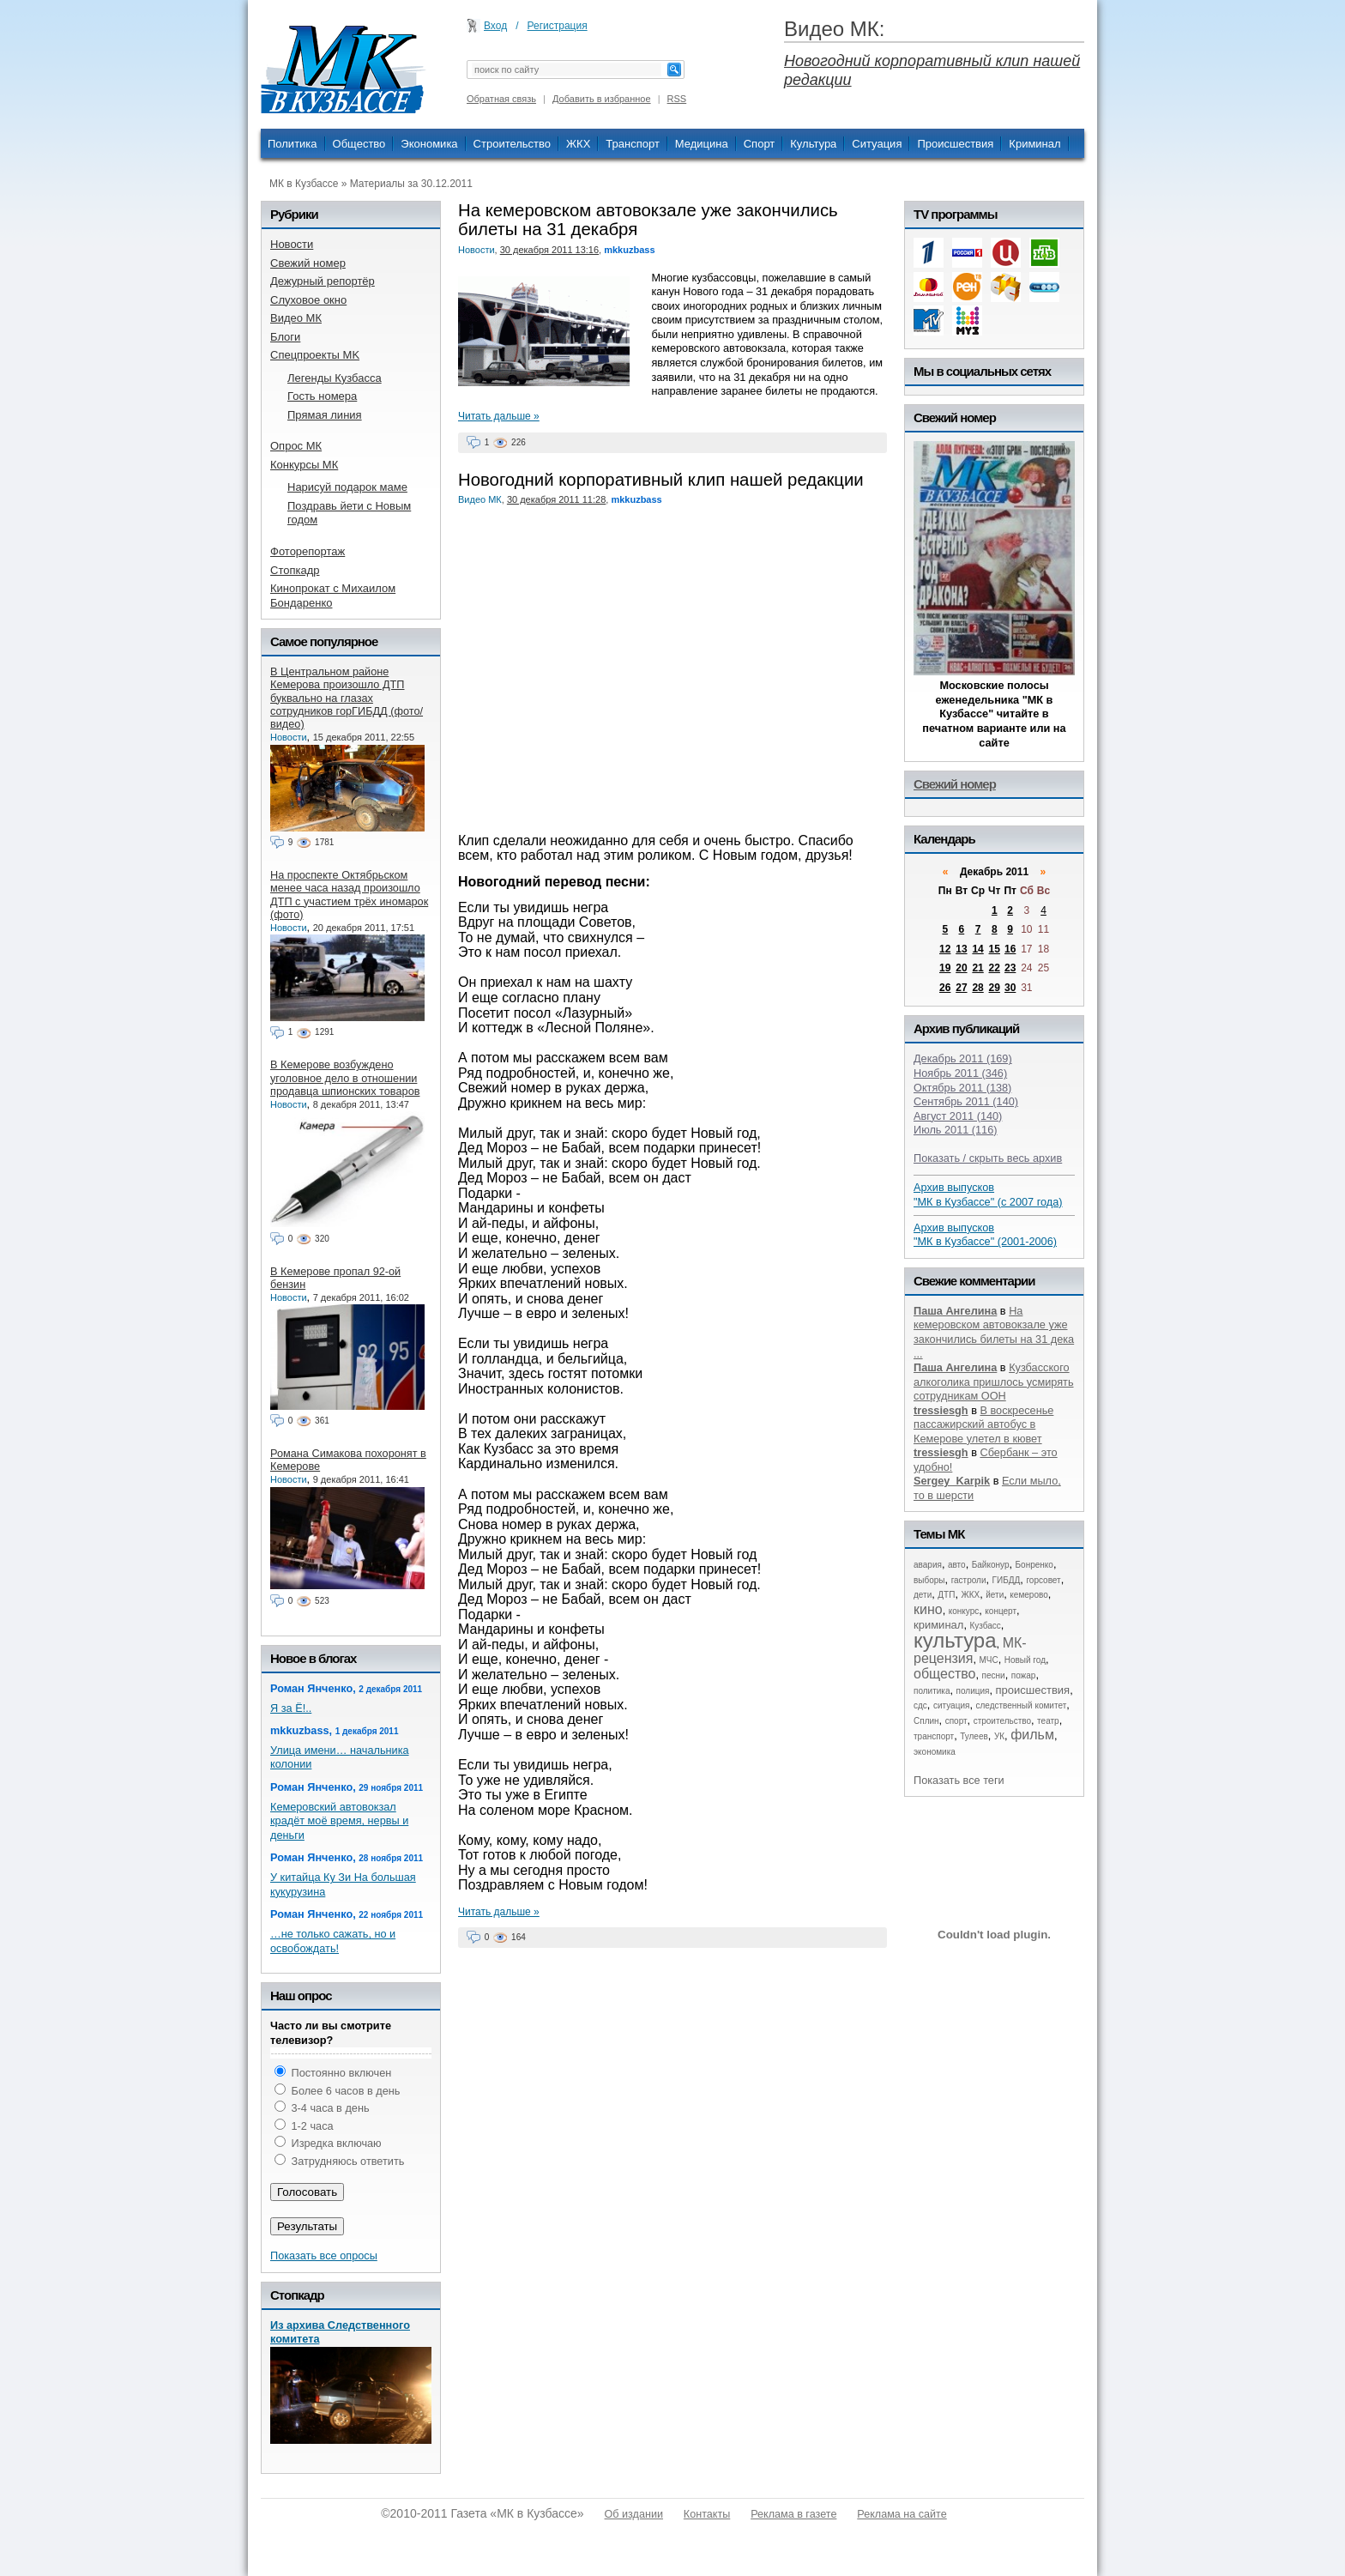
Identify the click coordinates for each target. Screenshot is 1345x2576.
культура (955, 1640)
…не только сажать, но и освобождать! (332, 1941)
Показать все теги (959, 1780)
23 (1010, 968)
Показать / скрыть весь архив (988, 1158)
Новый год (1025, 1660)
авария (928, 1564)
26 (944, 988)
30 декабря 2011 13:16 (549, 250)
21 (977, 968)
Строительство (512, 143)
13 (961, 949)
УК (999, 1736)
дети (923, 1594)
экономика (935, 1752)
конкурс (964, 1611)
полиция (973, 1691)
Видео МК (480, 499)
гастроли (968, 1580)
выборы (929, 1580)
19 (944, 968)
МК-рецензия (970, 1651)
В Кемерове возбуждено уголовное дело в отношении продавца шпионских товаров (344, 1078)
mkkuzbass (629, 250)
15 (994, 949)
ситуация (951, 1705)
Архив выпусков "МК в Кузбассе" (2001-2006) (985, 1235)
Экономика (429, 143)
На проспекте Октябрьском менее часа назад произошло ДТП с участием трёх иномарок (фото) (349, 894)
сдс (920, 1705)
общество (945, 1673)
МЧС (989, 1660)
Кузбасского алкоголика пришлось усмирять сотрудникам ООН (994, 1381)
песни (993, 1675)
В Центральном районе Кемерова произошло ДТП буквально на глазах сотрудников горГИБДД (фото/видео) (346, 697)
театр (1048, 1721)
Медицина (701, 143)
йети (995, 1594)
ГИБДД (1006, 1580)
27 (961, 988)
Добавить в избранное (601, 99)
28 (977, 988)
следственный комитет (1020, 1705)
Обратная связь (501, 99)
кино (928, 1609)
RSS (677, 99)
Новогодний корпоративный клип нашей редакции (661, 479)
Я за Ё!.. (290, 1708)
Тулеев (974, 1736)
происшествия (1033, 1690)
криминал (938, 1624)
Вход (495, 26)
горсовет (1043, 1580)
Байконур (991, 1564)
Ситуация (877, 143)
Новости (476, 250)
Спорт (759, 143)
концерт (1000, 1611)
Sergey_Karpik (952, 1480)
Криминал (1034, 143)
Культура (813, 143)
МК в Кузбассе (303, 184)
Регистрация (558, 26)
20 (961, 968)
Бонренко (1034, 1564)
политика (932, 1691)
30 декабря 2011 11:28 (556, 499)
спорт (956, 1721)
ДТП (946, 1594)
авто (957, 1564)
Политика (292, 143)
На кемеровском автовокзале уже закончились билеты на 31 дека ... (994, 1332)
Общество (359, 143)
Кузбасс (984, 1625)
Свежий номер (955, 784)
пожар (1023, 1675)
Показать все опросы (323, 2255)
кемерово (1028, 1594)
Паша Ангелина (955, 1310)
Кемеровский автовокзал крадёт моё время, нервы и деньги (339, 1820)
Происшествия (955, 143)
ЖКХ (578, 143)
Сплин (926, 1721)
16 (1010, 949)
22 (994, 968)
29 (994, 988)
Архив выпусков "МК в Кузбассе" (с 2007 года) (988, 1194)
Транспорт (633, 143)
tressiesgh (941, 1410)
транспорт (934, 1736)
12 (944, 949)
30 (1010, 988)
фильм (1032, 1734)
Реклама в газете (793, 2514)
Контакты (707, 2514)
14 (977, 949)
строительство (1002, 1721)
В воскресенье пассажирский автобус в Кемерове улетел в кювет (983, 1424)
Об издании (634, 2514)
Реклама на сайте (901, 2514)
